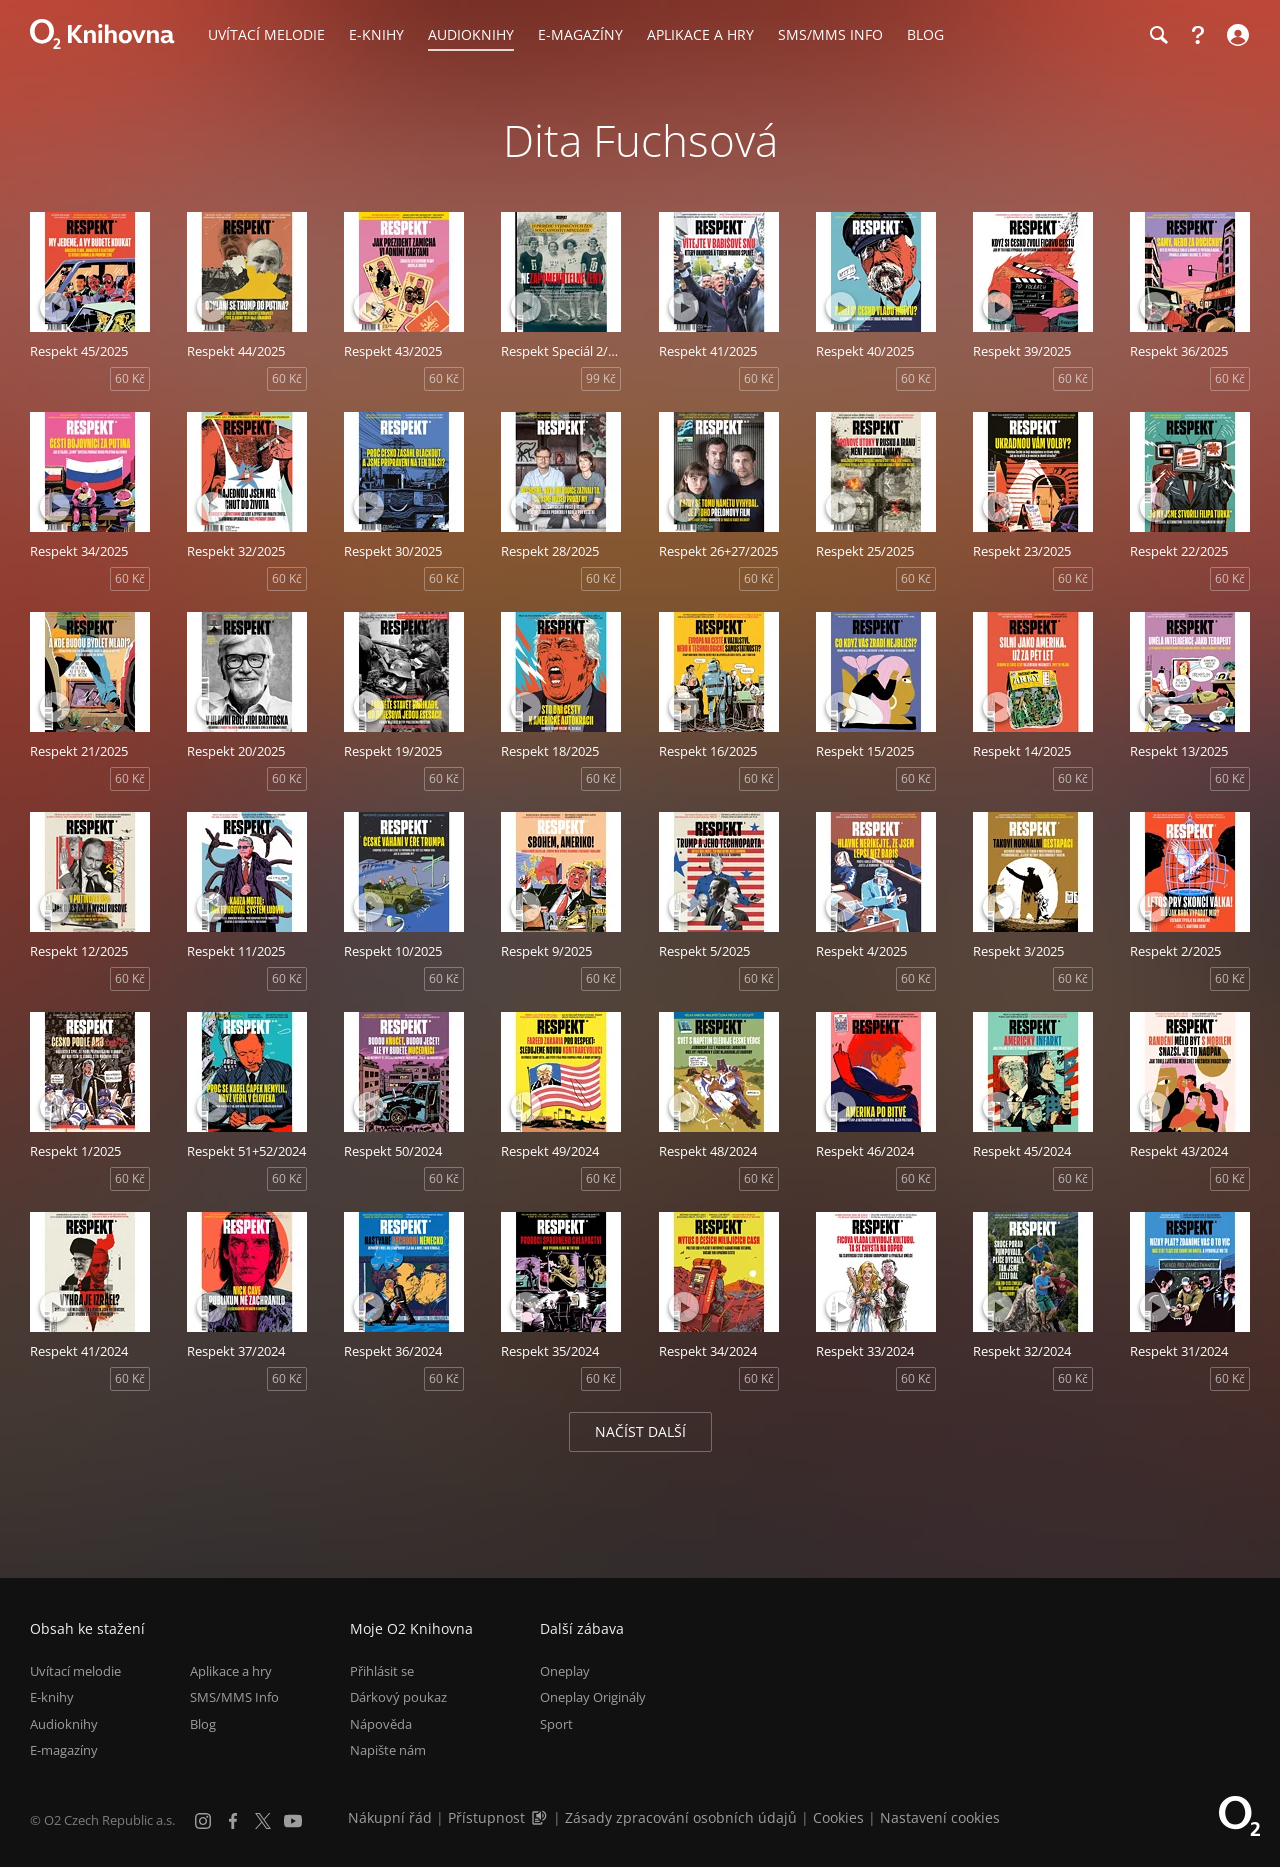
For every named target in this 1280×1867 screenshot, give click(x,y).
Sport (556, 1724)
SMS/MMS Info (234, 1697)
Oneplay (565, 1671)
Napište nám (388, 1750)
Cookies (838, 1817)
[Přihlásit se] (1235, 35)
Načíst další (640, 1431)
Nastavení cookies (940, 1817)
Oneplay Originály (593, 1697)
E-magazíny (64, 1750)
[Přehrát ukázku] (55, 307)
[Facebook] (233, 1821)
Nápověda (381, 1724)
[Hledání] (1158, 35)
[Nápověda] (1198, 35)
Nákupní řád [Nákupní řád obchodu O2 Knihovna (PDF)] (390, 1817)
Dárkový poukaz (398, 1697)
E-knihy (52, 1697)
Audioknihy (64, 1724)
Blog (203, 1724)
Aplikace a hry (231, 1671)
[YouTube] (293, 1821)
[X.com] (263, 1821)
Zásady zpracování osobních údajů (681, 1817)
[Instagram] (203, 1821)
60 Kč (130, 378)
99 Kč (601, 378)
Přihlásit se (382, 1671)
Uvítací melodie (75, 1671)
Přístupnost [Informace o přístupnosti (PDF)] (486, 1817)
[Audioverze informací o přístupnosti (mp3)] (541, 1817)
